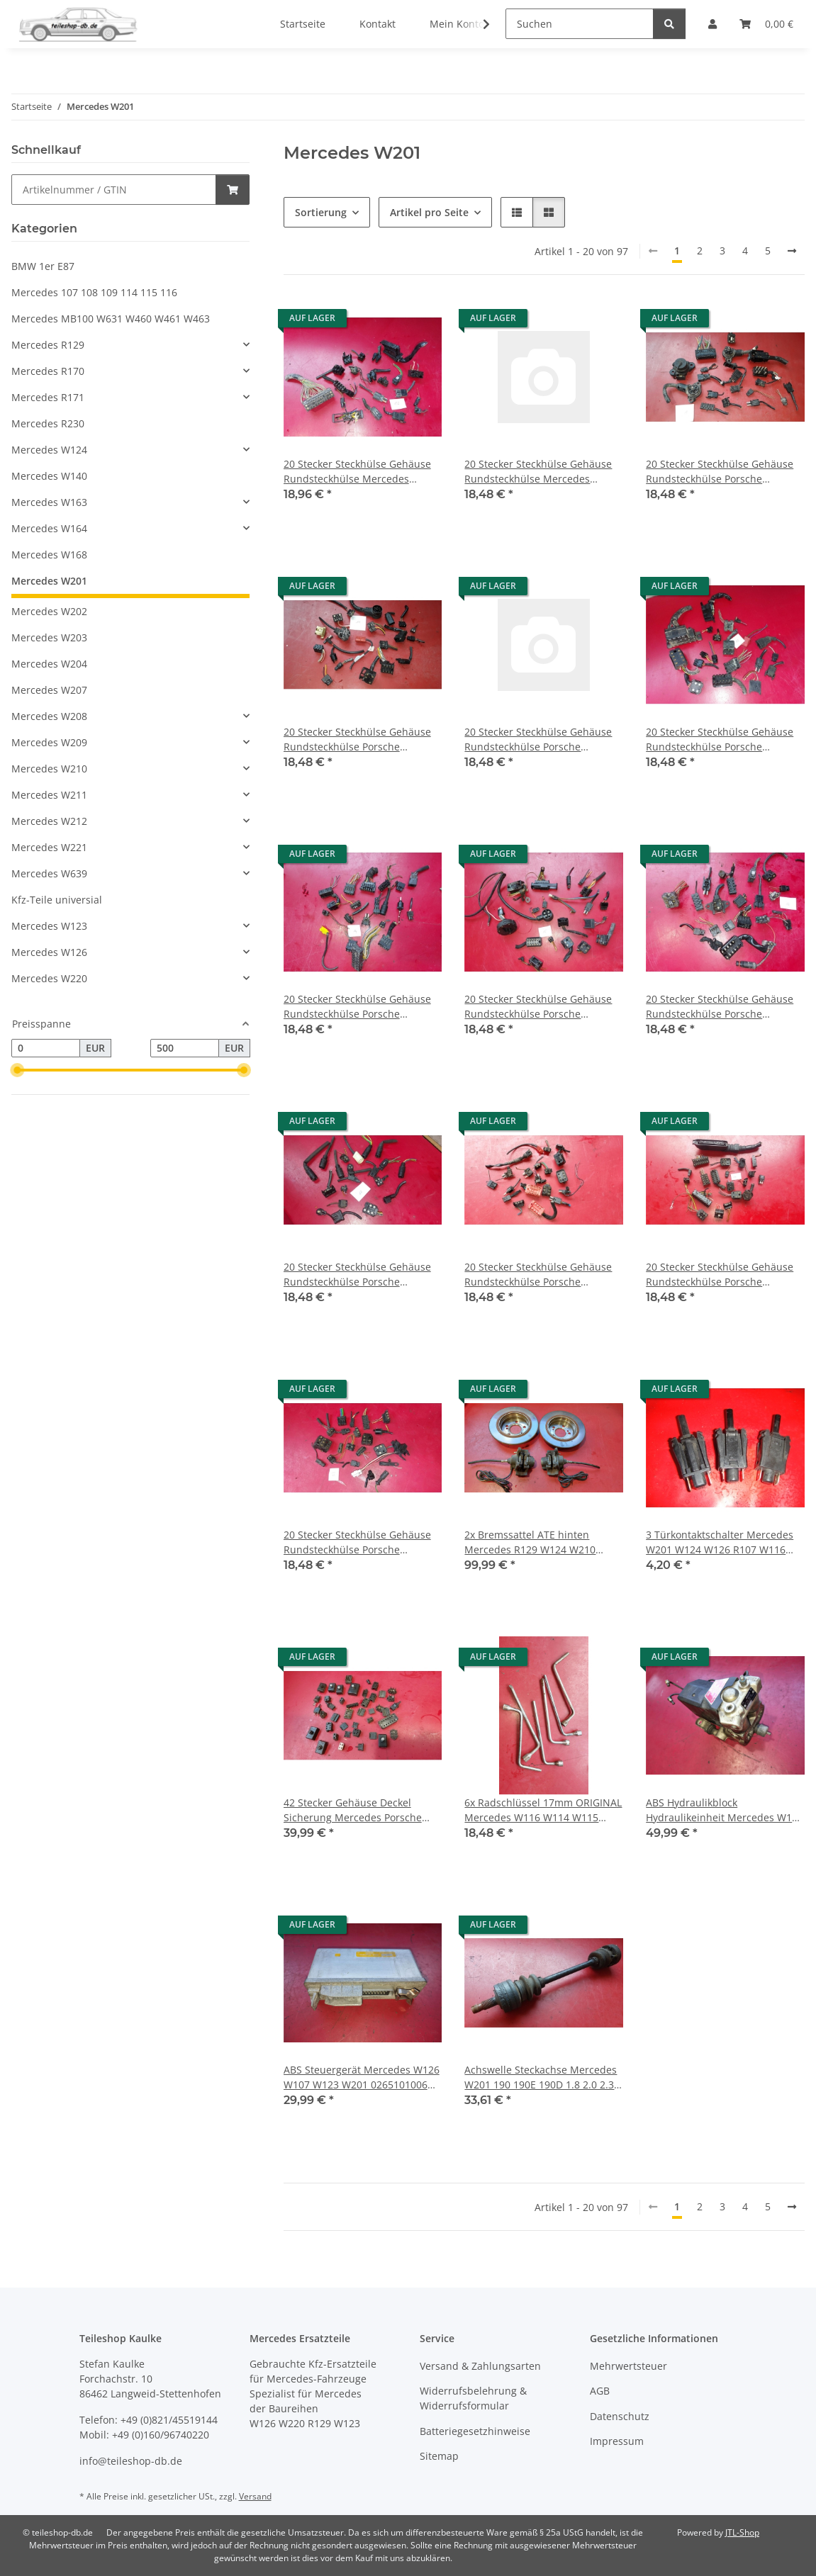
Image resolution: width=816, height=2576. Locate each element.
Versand (255, 2496)
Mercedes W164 (49, 528)
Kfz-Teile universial (56, 899)
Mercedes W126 (49, 952)
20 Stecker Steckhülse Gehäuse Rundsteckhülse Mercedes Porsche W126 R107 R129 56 (538, 471)
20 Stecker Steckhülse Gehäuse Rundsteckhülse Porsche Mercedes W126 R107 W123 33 (357, 1542)
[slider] (17, 1070)
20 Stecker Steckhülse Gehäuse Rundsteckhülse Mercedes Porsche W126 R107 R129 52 (357, 471)
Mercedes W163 (49, 502)
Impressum (617, 2441)
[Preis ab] (45, 1048)
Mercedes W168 (49, 554)
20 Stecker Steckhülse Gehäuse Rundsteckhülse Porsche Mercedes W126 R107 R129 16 (719, 1006)
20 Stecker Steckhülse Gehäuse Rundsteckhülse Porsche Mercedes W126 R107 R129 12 (538, 739)
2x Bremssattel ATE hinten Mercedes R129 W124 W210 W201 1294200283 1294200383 (537, 1542)
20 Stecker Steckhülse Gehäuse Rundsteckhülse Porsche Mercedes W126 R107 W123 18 (538, 1274)
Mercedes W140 (49, 476)
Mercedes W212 (49, 821)
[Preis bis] (184, 1048)
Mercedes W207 (49, 690)
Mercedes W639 (49, 873)
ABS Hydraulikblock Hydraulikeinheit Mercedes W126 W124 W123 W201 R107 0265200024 (724, 1810)
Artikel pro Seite (429, 212)
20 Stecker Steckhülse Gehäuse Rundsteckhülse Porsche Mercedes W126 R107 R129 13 (719, 739)
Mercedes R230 (47, 423)
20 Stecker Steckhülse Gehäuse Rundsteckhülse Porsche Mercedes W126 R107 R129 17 (357, 1274)
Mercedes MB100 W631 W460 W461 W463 (110, 318)
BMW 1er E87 (42, 266)
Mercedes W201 (49, 580)
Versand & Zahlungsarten (480, 2366)
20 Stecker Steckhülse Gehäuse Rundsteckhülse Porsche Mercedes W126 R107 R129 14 (357, 1006)
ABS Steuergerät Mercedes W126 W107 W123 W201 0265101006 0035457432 (362, 2077)
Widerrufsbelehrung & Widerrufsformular (473, 2398)
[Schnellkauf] (113, 189)
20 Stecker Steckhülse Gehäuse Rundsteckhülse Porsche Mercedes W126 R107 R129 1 (719, 471)
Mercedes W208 (49, 716)
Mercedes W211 (49, 795)
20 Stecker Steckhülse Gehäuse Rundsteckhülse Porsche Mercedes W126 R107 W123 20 (719, 1274)
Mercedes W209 (49, 742)
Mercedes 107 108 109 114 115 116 (94, 292)
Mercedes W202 (49, 611)
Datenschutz (619, 2416)
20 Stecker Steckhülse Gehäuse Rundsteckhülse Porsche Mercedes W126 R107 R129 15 (538, 1006)
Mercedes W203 (49, 637)
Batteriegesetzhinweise (475, 2431)
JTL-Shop (742, 2532)
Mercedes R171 (47, 397)
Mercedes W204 (49, 663)
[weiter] (792, 251)
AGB (600, 2390)
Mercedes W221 (49, 847)
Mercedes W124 (49, 449)
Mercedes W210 (49, 768)
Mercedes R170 (47, 371)
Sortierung (321, 212)
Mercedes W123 (49, 926)
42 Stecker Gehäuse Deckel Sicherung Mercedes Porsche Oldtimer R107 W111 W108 (353, 1810)
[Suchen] (579, 24)
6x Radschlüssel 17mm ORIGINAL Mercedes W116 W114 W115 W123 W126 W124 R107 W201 (543, 1810)
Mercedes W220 (49, 978)
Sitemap (439, 2456)
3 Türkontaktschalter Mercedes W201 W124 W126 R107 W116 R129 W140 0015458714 (719, 1542)
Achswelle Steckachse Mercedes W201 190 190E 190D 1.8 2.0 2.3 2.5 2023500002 (540, 2077)
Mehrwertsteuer (628, 2366)
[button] (477, 24)
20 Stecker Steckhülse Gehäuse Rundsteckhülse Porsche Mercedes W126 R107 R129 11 (357, 739)
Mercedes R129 (47, 344)
